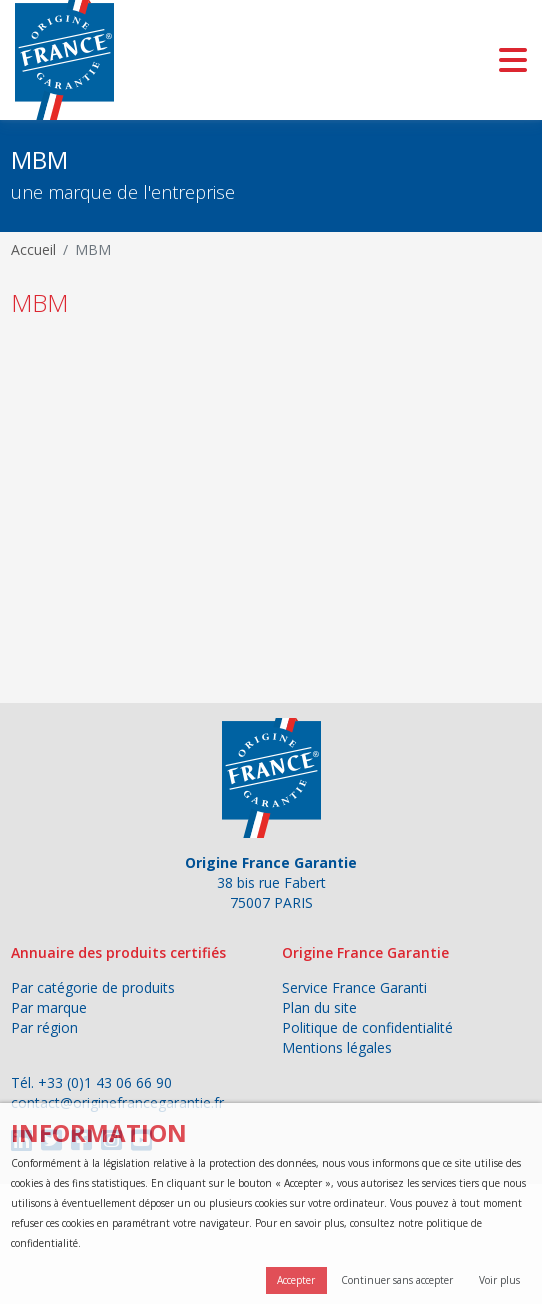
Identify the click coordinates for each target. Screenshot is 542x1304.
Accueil (33, 249)
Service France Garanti (354, 987)
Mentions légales (337, 1047)
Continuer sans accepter (397, 1280)
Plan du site (319, 1007)
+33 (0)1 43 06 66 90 (105, 1082)
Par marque (49, 1007)
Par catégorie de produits (93, 987)
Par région (44, 1027)
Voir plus (499, 1280)
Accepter (296, 1280)
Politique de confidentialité (367, 1027)
